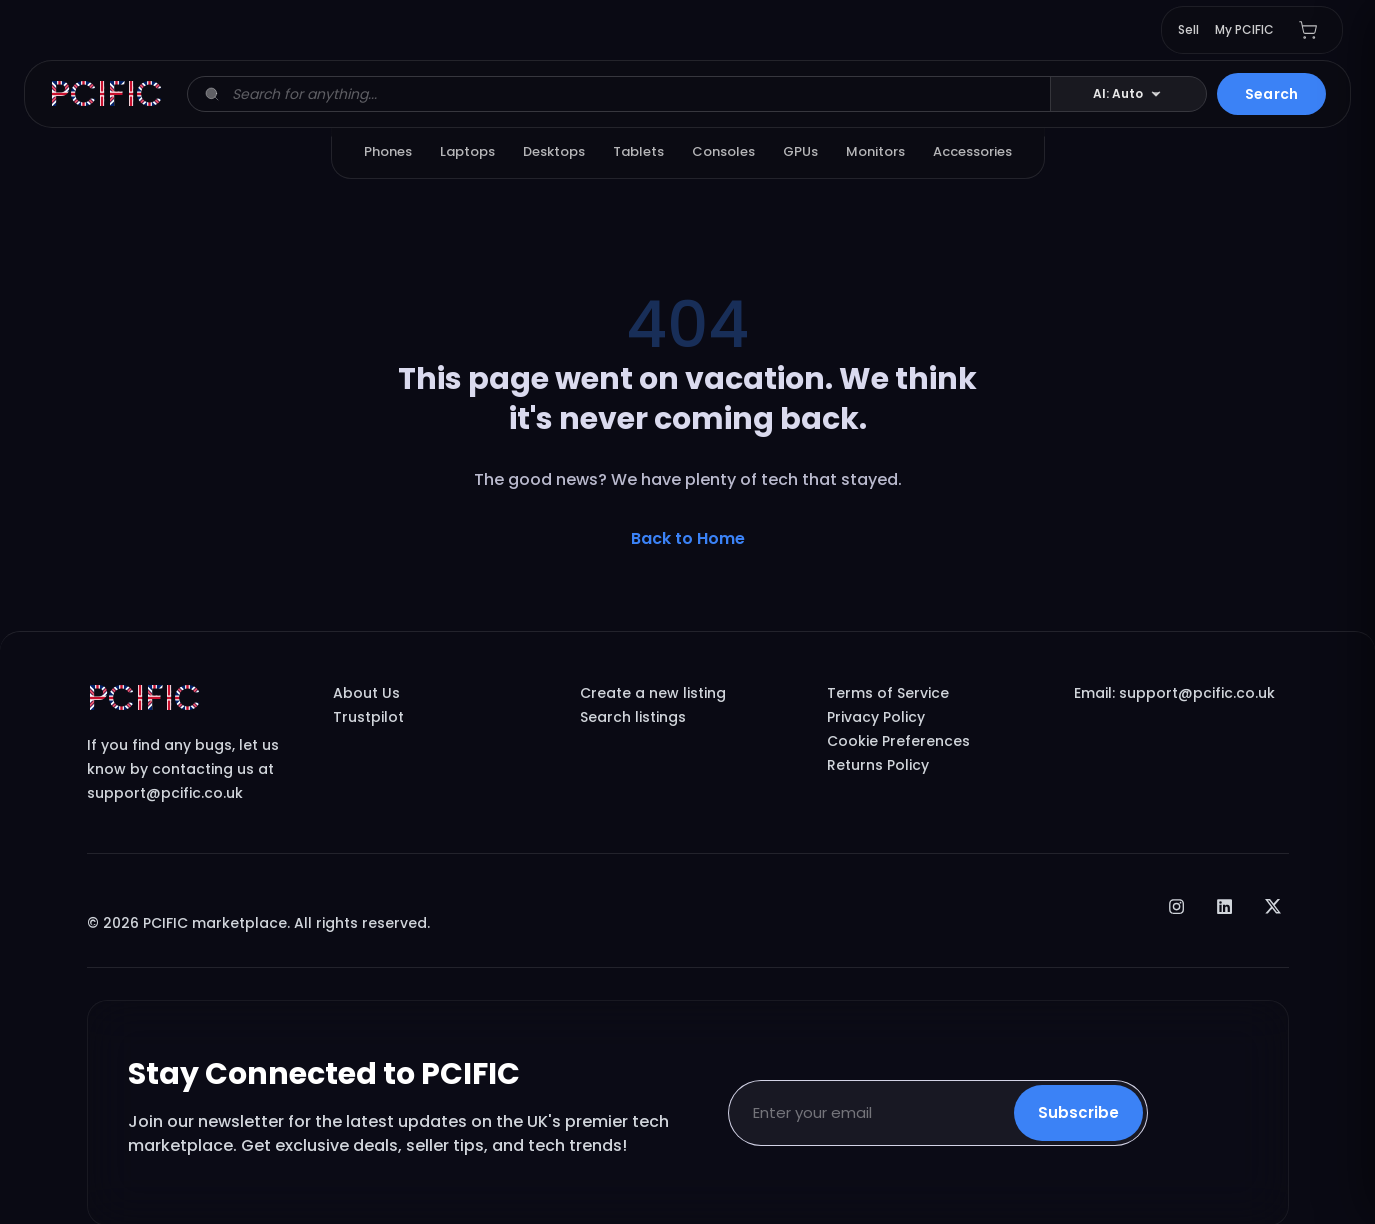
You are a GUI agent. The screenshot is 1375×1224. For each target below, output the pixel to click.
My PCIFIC (1244, 29)
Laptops (467, 151)
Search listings (633, 717)
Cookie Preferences (898, 741)
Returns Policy (878, 765)
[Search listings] (635, 94)
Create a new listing (653, 693)
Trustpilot (368, 717)
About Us (366, 693)
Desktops (554, 151)
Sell (1188, 29)
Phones (388, 151)
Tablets (638, 151)
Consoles (723, 151)
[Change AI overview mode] (1128, 94)
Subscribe (1078, 1112)
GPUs (800, 151)
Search (1271, 94)
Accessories (972, 151)
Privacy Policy (876, 717)
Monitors (875, 151)
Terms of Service (888, 693)
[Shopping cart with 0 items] (1308, 30)
